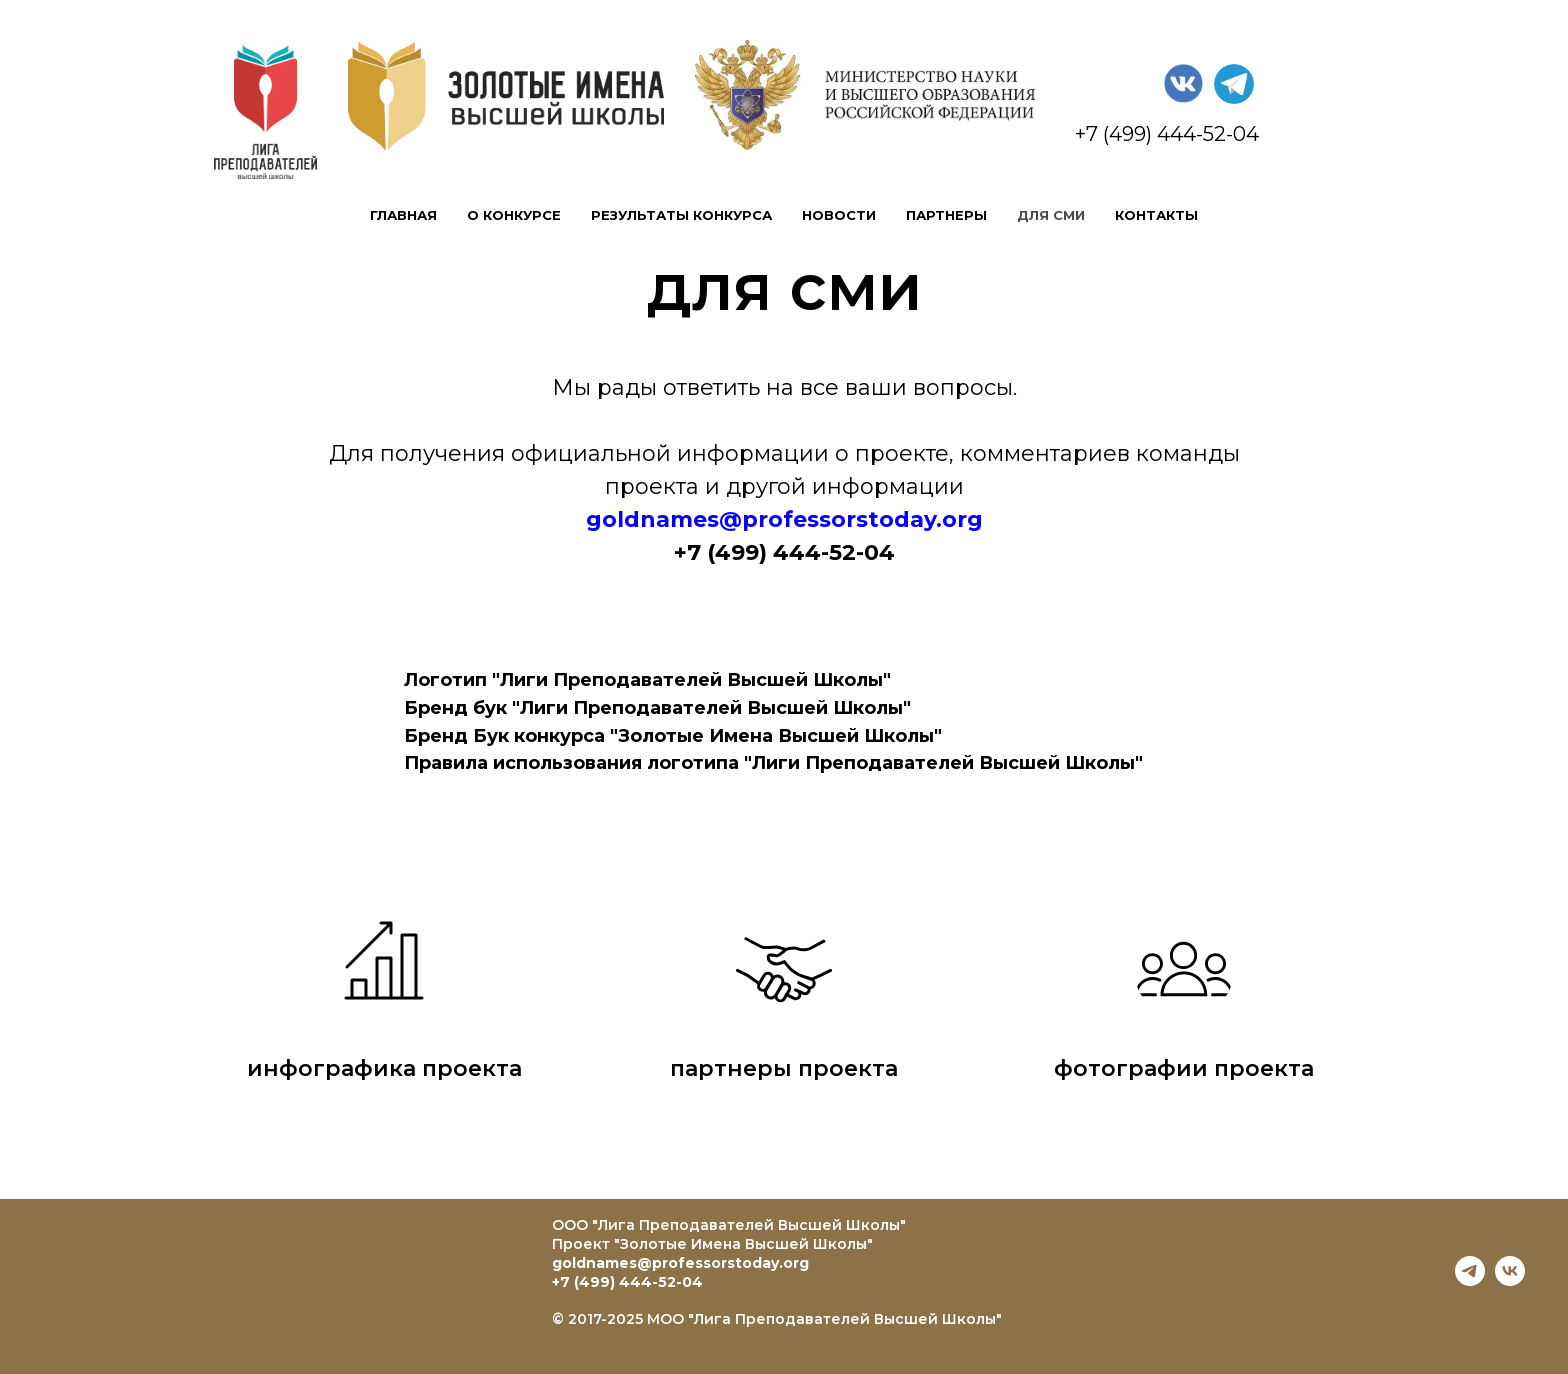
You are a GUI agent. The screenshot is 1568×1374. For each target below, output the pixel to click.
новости (839, 215)
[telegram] (1470, 1280)
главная (403, 215)
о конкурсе (514, 215)
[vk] (1510, 1280)
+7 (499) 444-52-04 (627, 1282)
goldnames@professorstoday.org (680, 1263)
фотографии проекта (1184, 1068)
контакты (1156, 215)
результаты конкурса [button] (681, 215)
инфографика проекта (384, 1068)
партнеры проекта (784, 1068)
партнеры (946, 215)
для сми (1051, 215)
